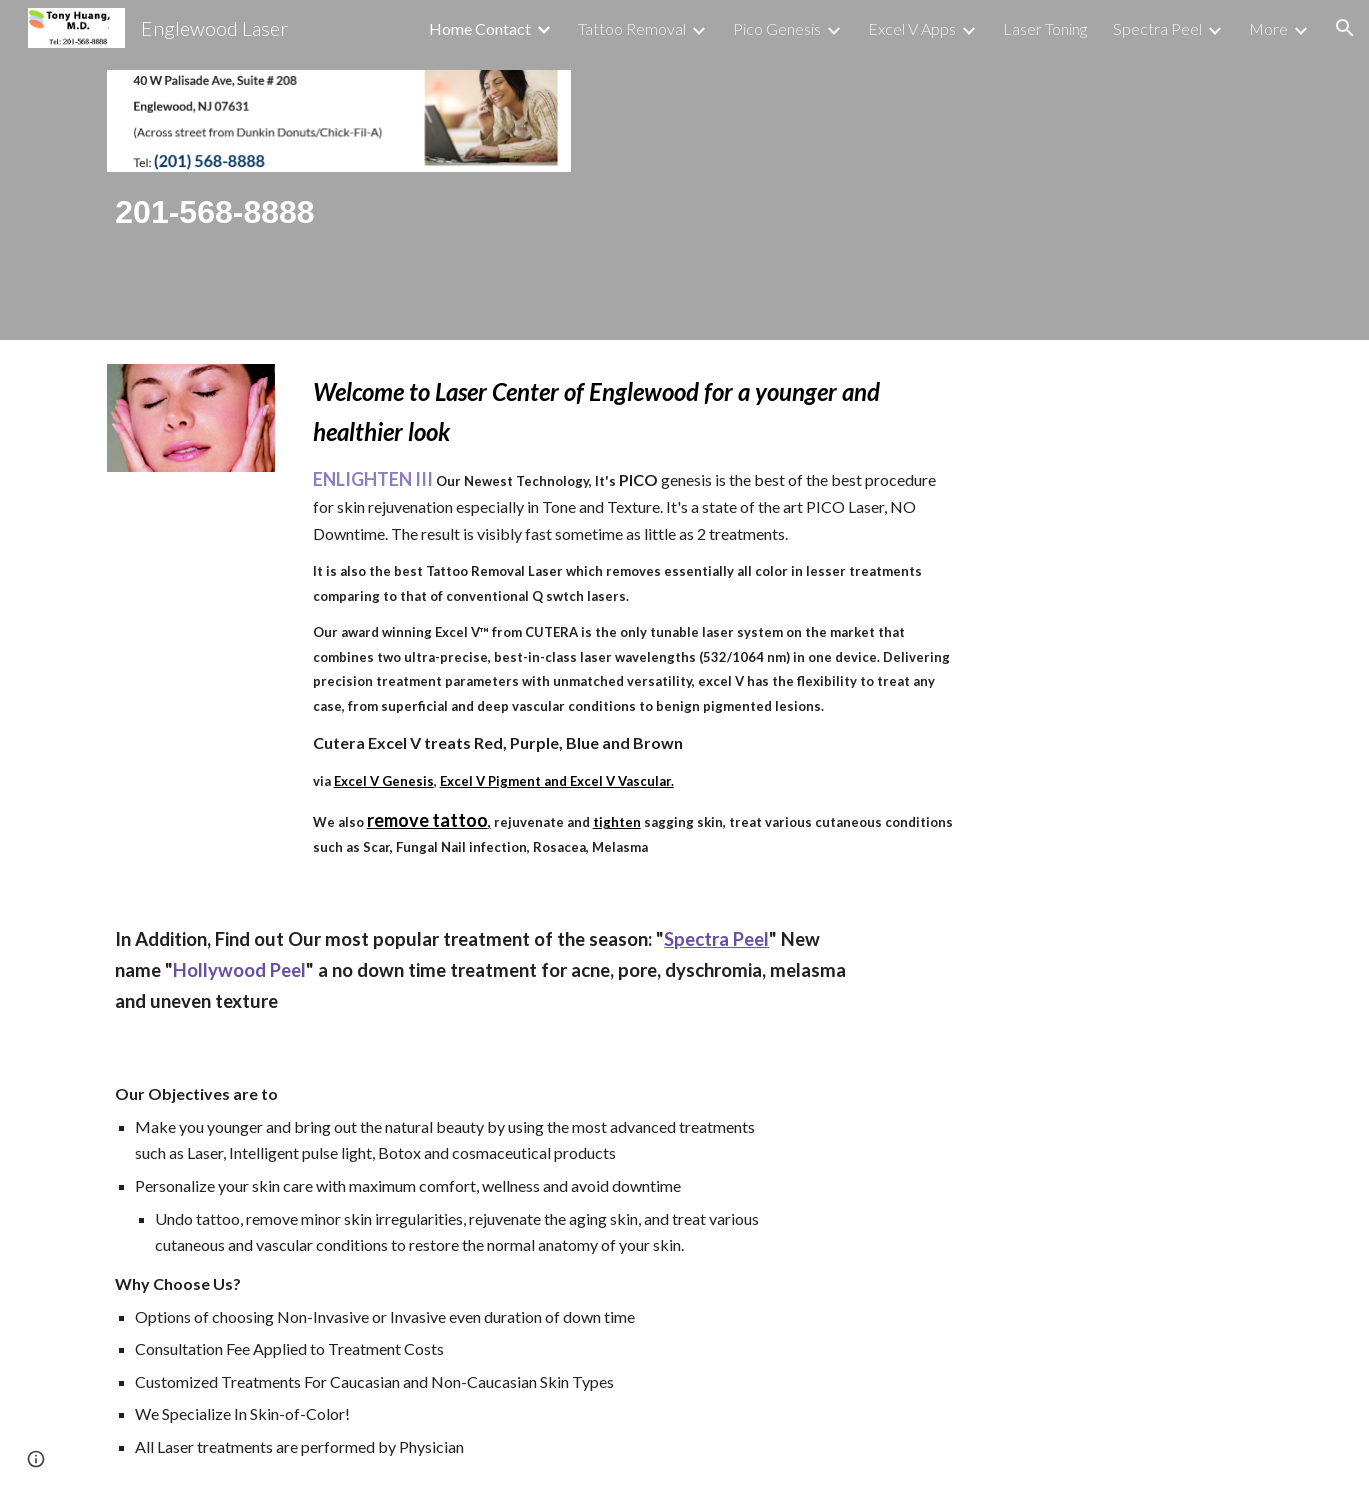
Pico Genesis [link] (777, 28)
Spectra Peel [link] (1157, 28)
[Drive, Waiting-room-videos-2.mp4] (931, 170)
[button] (1345, 28)
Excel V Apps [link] (912, 28)
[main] (339, 212)
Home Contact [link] (480, 28)
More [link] (1268, 28)
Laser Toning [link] (1045, 28)
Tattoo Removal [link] (632, 28)
